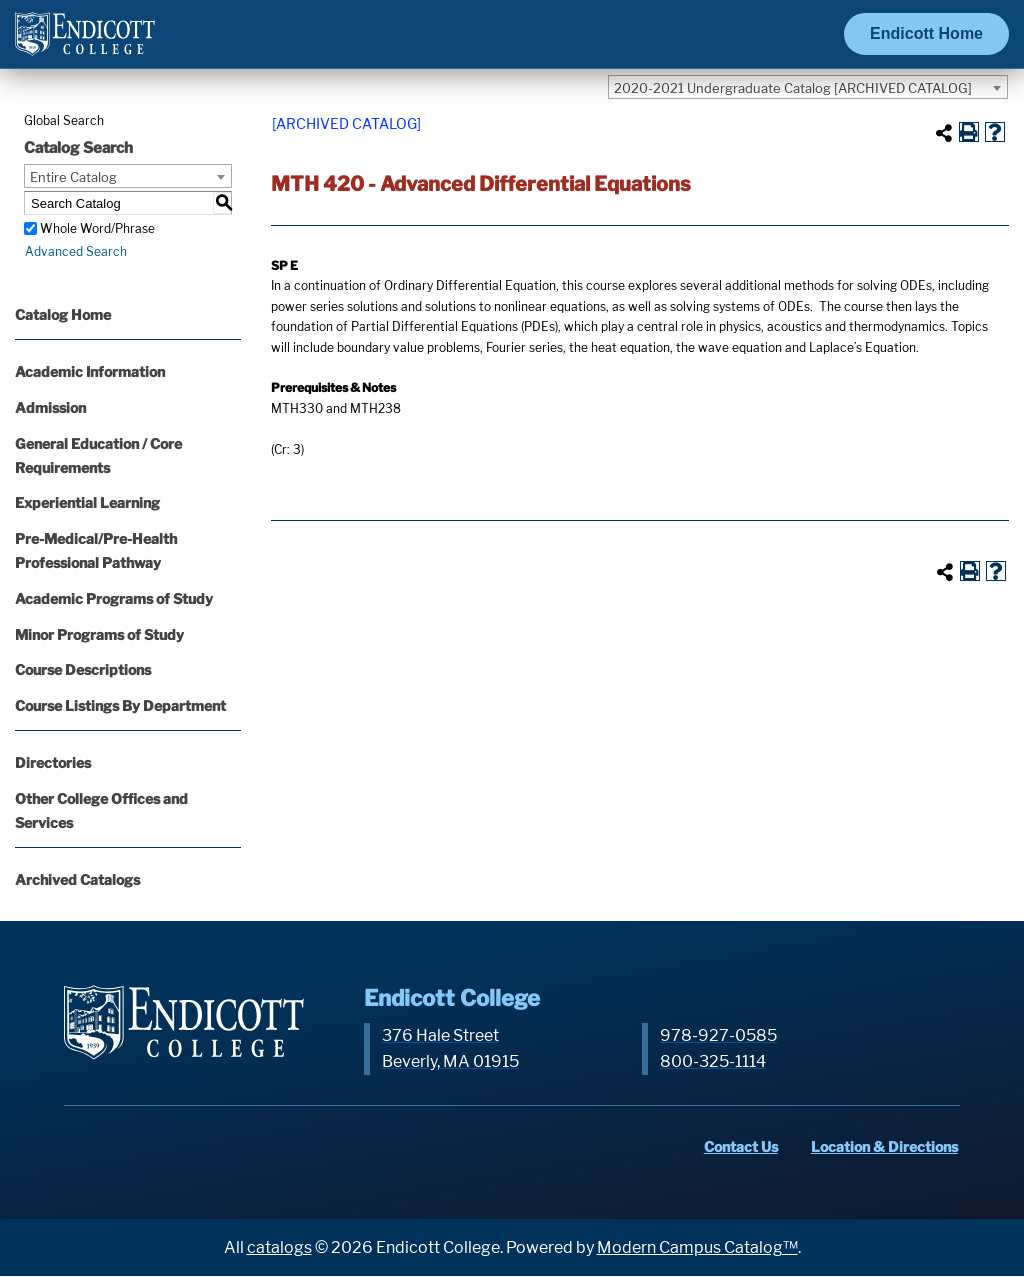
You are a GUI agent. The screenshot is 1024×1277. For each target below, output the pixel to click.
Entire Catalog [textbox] (73, 177)
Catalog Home (63, 314)
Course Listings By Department (120, 705)
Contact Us (743, 1146)
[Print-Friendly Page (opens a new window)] (969, 132)
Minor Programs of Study (99, 634)
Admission (50, 407)
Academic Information (90, 371)
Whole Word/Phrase (97, 228)
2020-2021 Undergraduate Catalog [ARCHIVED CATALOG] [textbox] (793, 88)
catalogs (279, 1247)
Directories (53, 762)
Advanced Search (75, 251)
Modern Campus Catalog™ (697, 1247)
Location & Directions (886, 1146)
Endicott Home (926, 33)
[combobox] (808, 87)
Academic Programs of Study (114, 598)
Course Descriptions (83, 669)
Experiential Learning (87, 502)
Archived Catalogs (77, 879)
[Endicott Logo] (85, 42)
